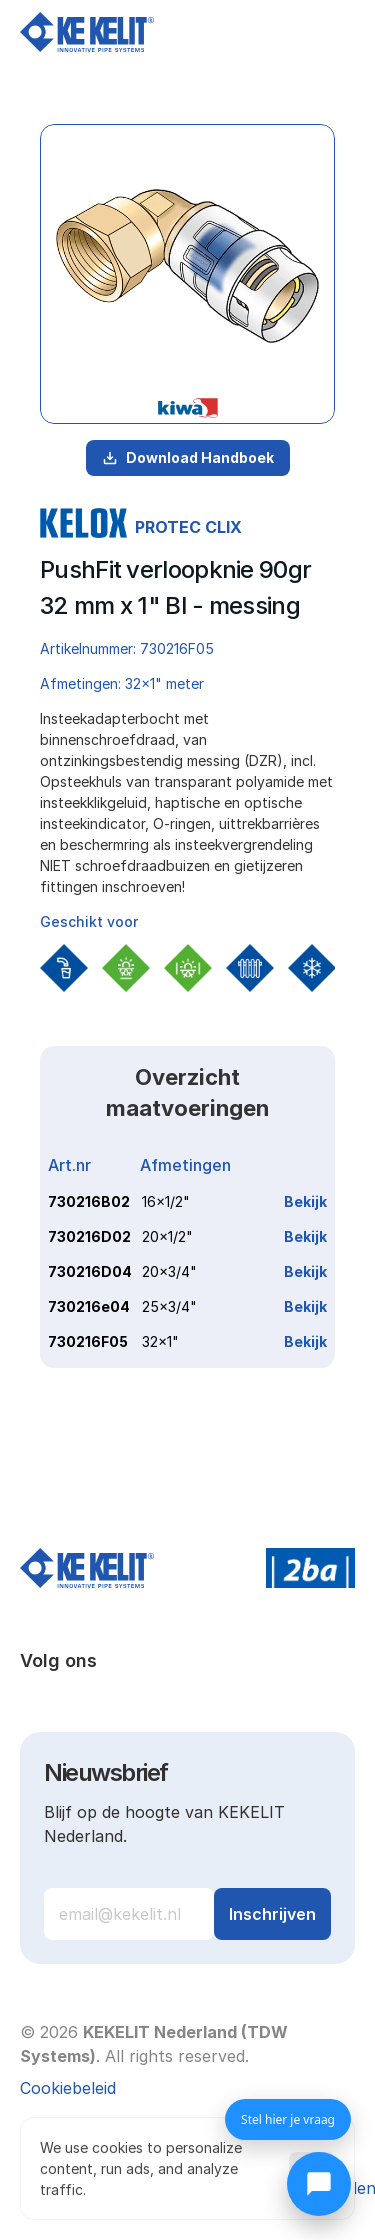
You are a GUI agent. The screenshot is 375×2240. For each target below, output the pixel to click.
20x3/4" (169, 1271)
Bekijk (305, 1201)
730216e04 (89, 1306)
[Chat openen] (319, 2184)
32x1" (160, 1341)
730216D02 (89, 1236)
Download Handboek (188, 457)
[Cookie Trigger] (68, 2088)
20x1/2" (167, 1236)
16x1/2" (166, 1201)
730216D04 (90, 1271)
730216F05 (88, 1341)
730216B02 (89, 1201)
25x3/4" (169, 1306)
